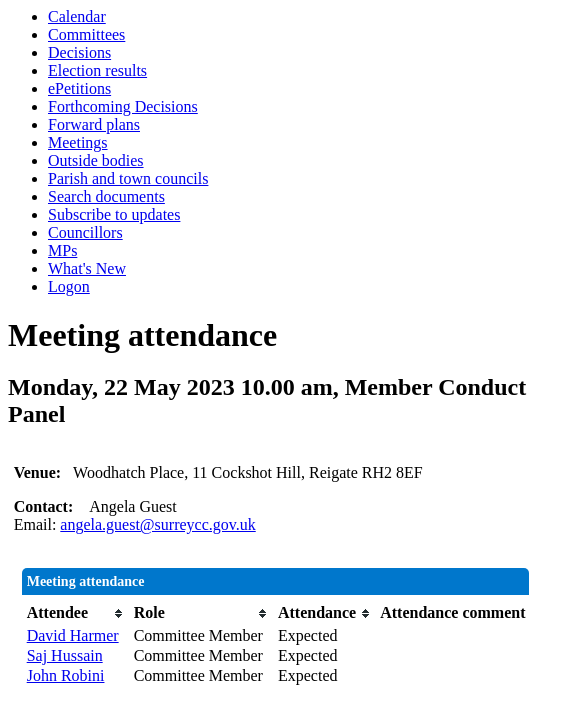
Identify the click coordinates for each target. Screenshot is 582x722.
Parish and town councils (128, 178)
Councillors (85, 232)
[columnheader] (75, 613)
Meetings (78, 142)
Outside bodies (96, 160)
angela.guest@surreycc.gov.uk (157, 524)
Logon (69, 286)
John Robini (66, 675)
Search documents (106, 196)
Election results (97, 70)
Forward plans (94, 124)
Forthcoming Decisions (123, 106)
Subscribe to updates (114, 214)
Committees (86, 34)
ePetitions (79, 88)
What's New (87, 268)
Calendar (77, 16)
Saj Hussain (65, 655)
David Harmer (73, 635)
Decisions (79, 52)
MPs (62, 250)
